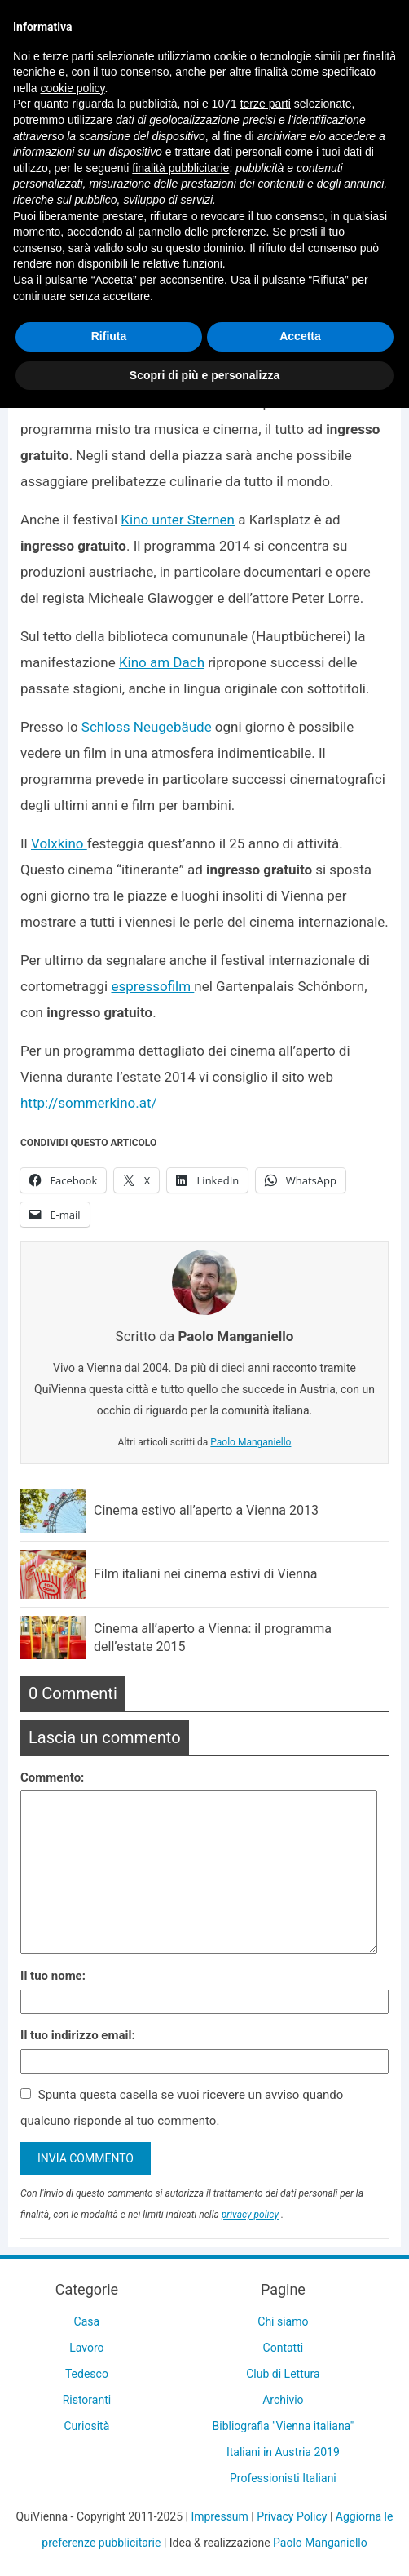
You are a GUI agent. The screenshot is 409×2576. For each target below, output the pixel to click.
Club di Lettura (282, 2373)
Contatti (283, 2347)
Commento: (52, 1777)
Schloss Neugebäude (146, 727)
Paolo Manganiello (250, 1442)
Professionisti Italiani (283, 2478)
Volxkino (59, 843)
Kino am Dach (161, 662)
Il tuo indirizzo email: (77, 2035)
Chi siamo (282, 2321)
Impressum (219, 2516)
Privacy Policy (292, 2516)
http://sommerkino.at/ (88, 1103)
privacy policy (250, 2214)
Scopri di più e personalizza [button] (204, 375)
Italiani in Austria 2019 (283, 2452)
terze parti (265, 103)
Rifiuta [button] (109, 336)
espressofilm (152, 986)
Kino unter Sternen (178, 519)
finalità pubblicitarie (180, 168)
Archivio (282, 2399)
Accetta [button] (300, 336)
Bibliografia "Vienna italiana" (283, 2425)
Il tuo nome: (53, 1975)
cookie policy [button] (72, 88)
